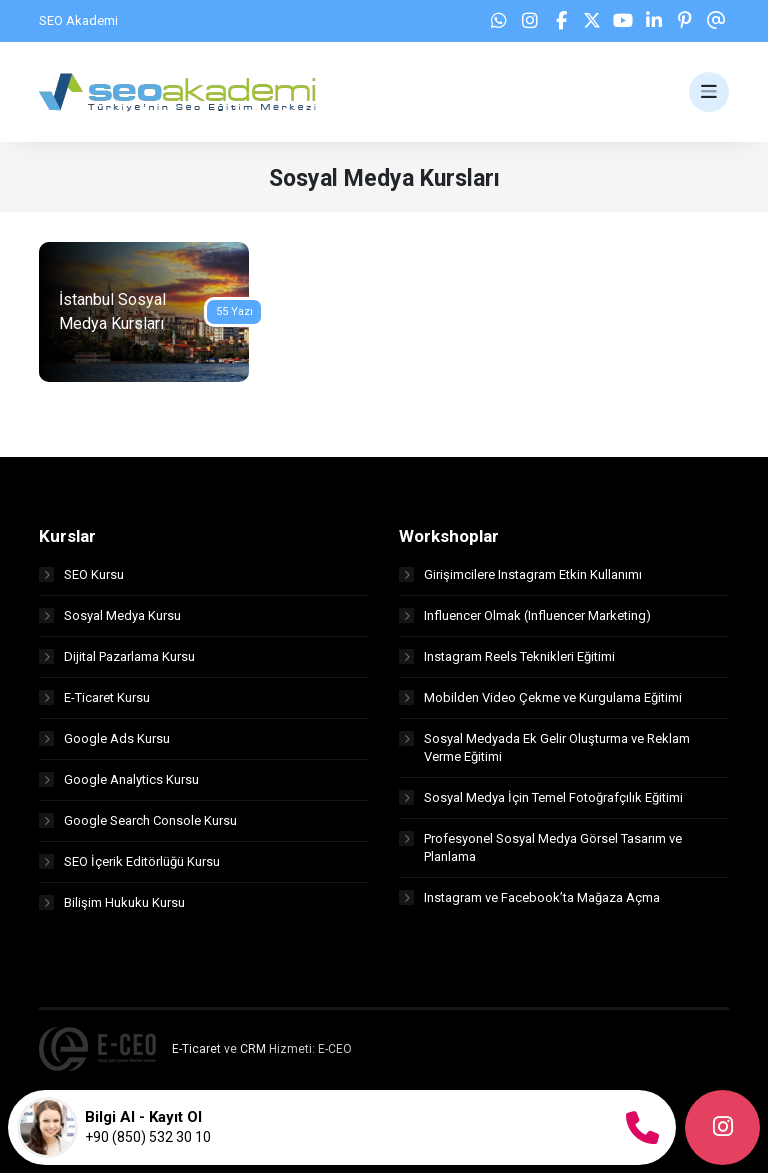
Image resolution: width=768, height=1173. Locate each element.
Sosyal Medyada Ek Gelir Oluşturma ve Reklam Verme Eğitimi (544, 747)
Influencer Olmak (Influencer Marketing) (525, 615)
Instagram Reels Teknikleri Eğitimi (507, 656)
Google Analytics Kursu (119, 779)
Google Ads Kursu (104, 738)
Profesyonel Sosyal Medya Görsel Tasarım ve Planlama (540, 847)
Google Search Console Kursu (138, 820)
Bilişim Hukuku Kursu (112, 902)
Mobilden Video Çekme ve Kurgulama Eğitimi (540, 697)
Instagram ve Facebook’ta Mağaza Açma (529, 897)
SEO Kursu (81, 574)
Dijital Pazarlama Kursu (117, 656)
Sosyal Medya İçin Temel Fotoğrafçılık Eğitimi (541, 797)
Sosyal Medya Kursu (110, 615)
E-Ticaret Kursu (94, 697)
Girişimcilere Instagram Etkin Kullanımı (520, 574)
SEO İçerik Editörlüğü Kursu (129, 861)
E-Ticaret (196, 1049)
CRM (253, 1049)
